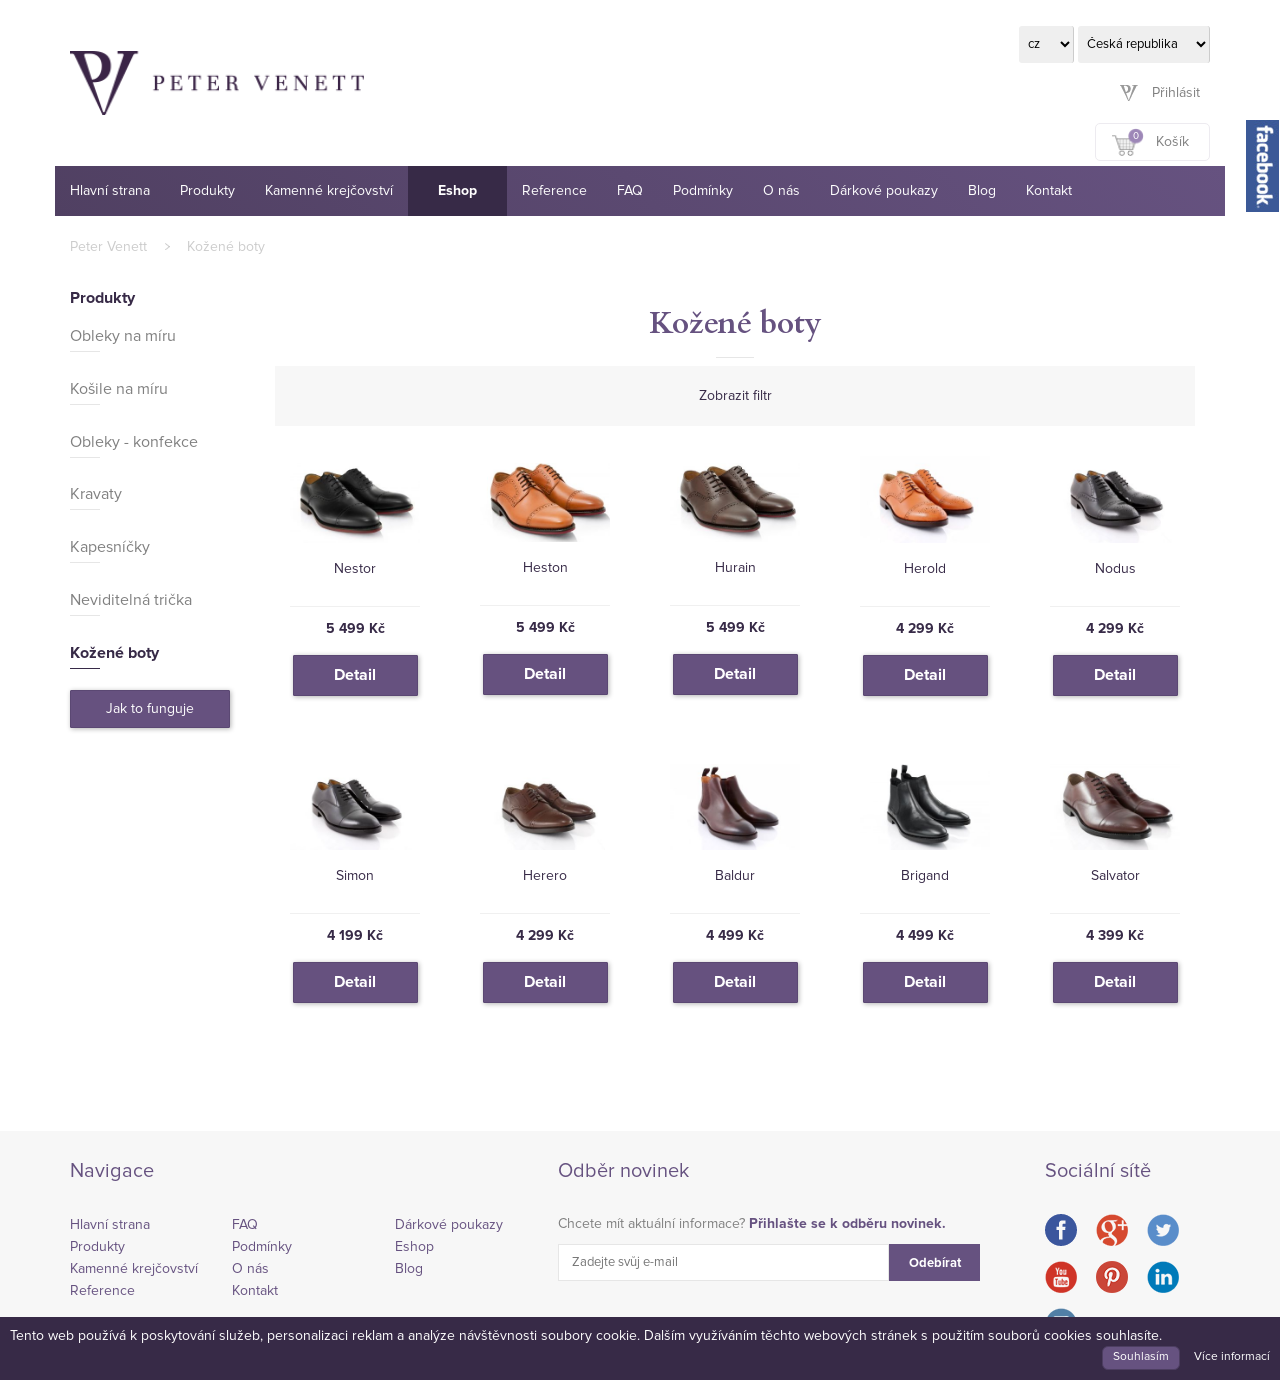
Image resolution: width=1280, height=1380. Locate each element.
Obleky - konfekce (134, 442)
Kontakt (1049, 191)
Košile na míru (119, 389)
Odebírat (935, 1263)
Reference (554, 191)
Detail (355, 675)
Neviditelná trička (131, 600)
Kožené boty (226, 247)
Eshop (457, 191)
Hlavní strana (110, 191)
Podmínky (703, 191)
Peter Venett (108, 247)
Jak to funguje (150, 709)
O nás (781, 191)
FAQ (630, 191)
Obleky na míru (123, 336)
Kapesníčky (110, 547)
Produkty (207, 191)
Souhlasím (1141, 1357)
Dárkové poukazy (884, 191)
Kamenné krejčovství (329, 191)
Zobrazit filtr (735, 396)
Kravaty (96, 494)
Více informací (1232, 1357)
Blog (982, 191)
